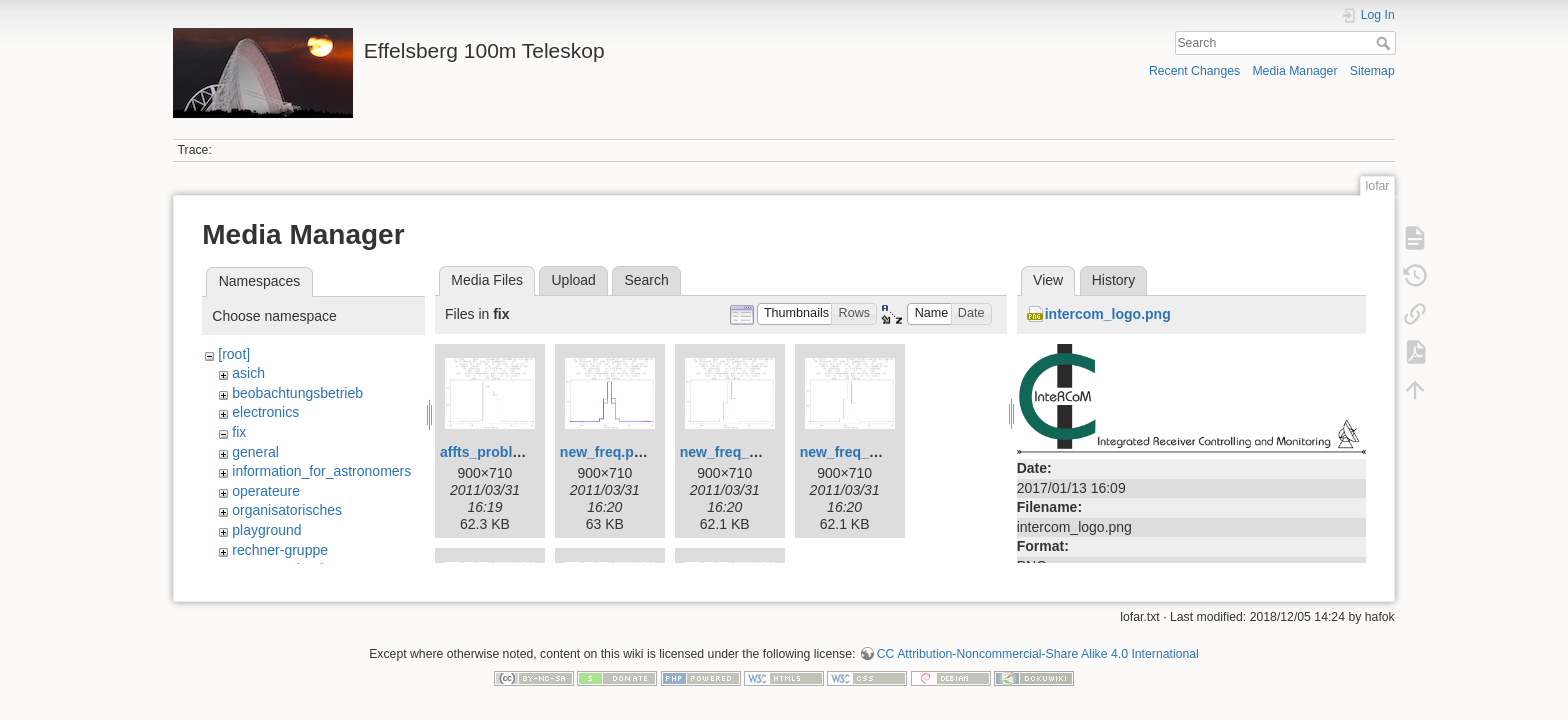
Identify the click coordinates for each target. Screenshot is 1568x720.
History (1114, 280)
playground (266, 530)
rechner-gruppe (280, 550)
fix (239, 432)
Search (1385, 43)
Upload (574, 280)
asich (248, 373)
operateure (266, 491)
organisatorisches (287, 510)
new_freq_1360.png (745, 452)
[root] (234, 354)
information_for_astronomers (321, 471)
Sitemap (1372, 71)
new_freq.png (605, 452)
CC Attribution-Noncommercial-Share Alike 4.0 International (1038, 654)
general (255, 452)
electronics (265, 412)
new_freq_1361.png (865, 452)
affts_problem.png (501, 452)
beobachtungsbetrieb (297, 393)
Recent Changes (1194, 71)
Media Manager (1294, 71)
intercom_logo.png (1108, 314)
